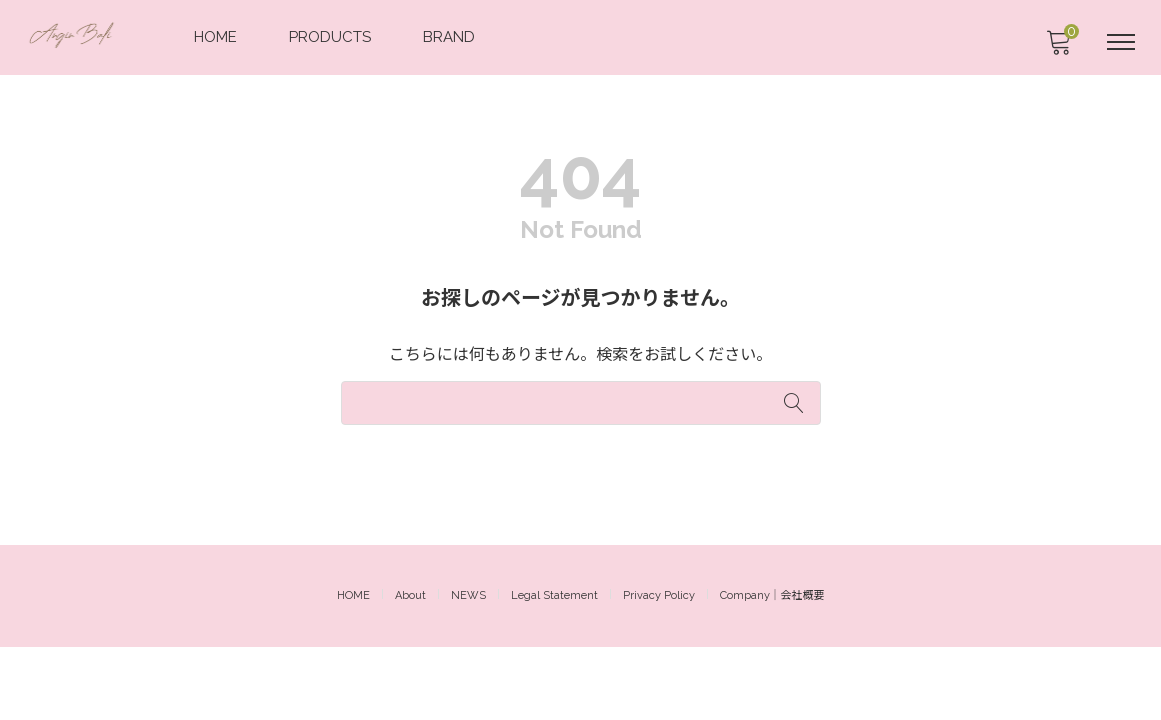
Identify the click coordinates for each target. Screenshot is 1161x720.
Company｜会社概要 (772, 668)
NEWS (468, 668)
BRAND (451, 36)
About (410, 668)
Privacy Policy (659, 668)
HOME (217, 36)
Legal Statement (554, 668)
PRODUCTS (332, 36)
